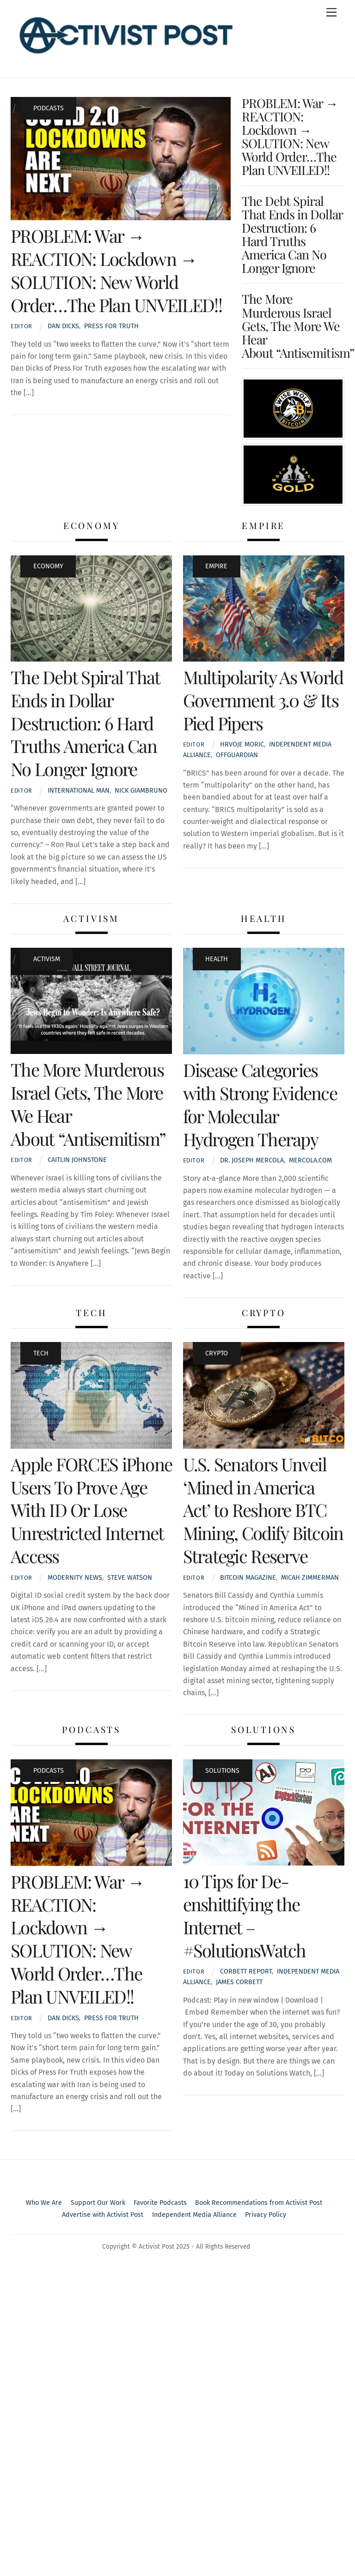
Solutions (222, 1771)
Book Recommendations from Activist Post (258, 2203)
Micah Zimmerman (310, 1578)
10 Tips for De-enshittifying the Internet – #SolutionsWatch (244, 1915)
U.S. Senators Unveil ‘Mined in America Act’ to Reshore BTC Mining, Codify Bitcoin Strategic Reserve (263, 1510)
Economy (48, 566)
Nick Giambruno (141, 790)
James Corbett (239, 1982)
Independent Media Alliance (194, 2215)
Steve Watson (129, 1578)
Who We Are (44, 2203)
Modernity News (75, 1578)
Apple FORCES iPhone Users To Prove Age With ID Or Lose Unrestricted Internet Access (91, 1510)
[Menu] (331, 13)
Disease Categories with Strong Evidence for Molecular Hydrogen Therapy (260, 1104)
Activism (46, 959)
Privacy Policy (265, 2215)
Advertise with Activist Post (102, 2215)
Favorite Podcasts (160, 2203)
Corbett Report (246, 1971)
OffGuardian (237, 755)
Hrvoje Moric (242, 744)
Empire (216, 566)
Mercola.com (310, 1160)
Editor (21, 326)
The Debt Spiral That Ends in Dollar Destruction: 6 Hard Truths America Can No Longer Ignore (292, 234)
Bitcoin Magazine (248, 1578)
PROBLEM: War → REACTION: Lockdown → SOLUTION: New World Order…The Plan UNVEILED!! (116, 270)
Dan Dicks (63, 326)
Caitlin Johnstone (77, 1160)
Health (216, 959)
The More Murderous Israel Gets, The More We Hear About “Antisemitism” (298, 325)
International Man (79, 790)
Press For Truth (111, 326)
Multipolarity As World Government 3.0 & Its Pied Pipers (263, 700)
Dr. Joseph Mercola (252, 1160)
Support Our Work (98, 2203)
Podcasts (48, 108)
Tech (41, 1353)
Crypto (216, 1353)
